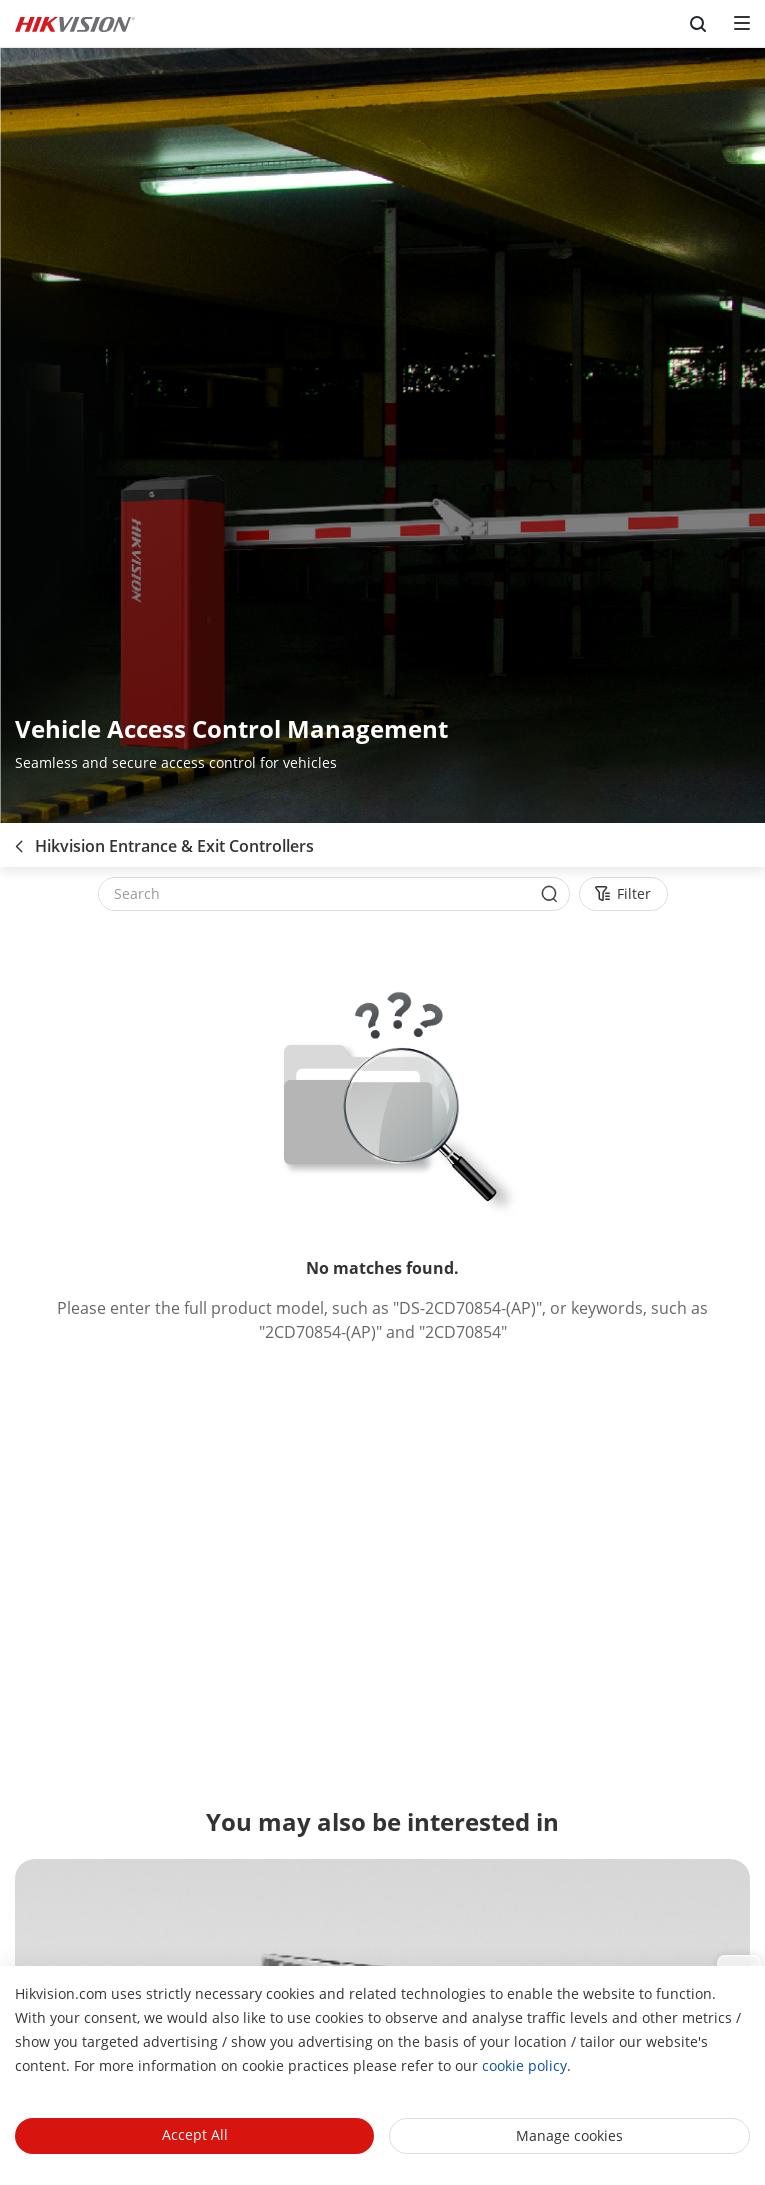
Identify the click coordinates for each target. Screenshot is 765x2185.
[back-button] (19, 840)
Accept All (195, 2134)
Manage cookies (569, 2135)
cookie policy (524, 2065)
